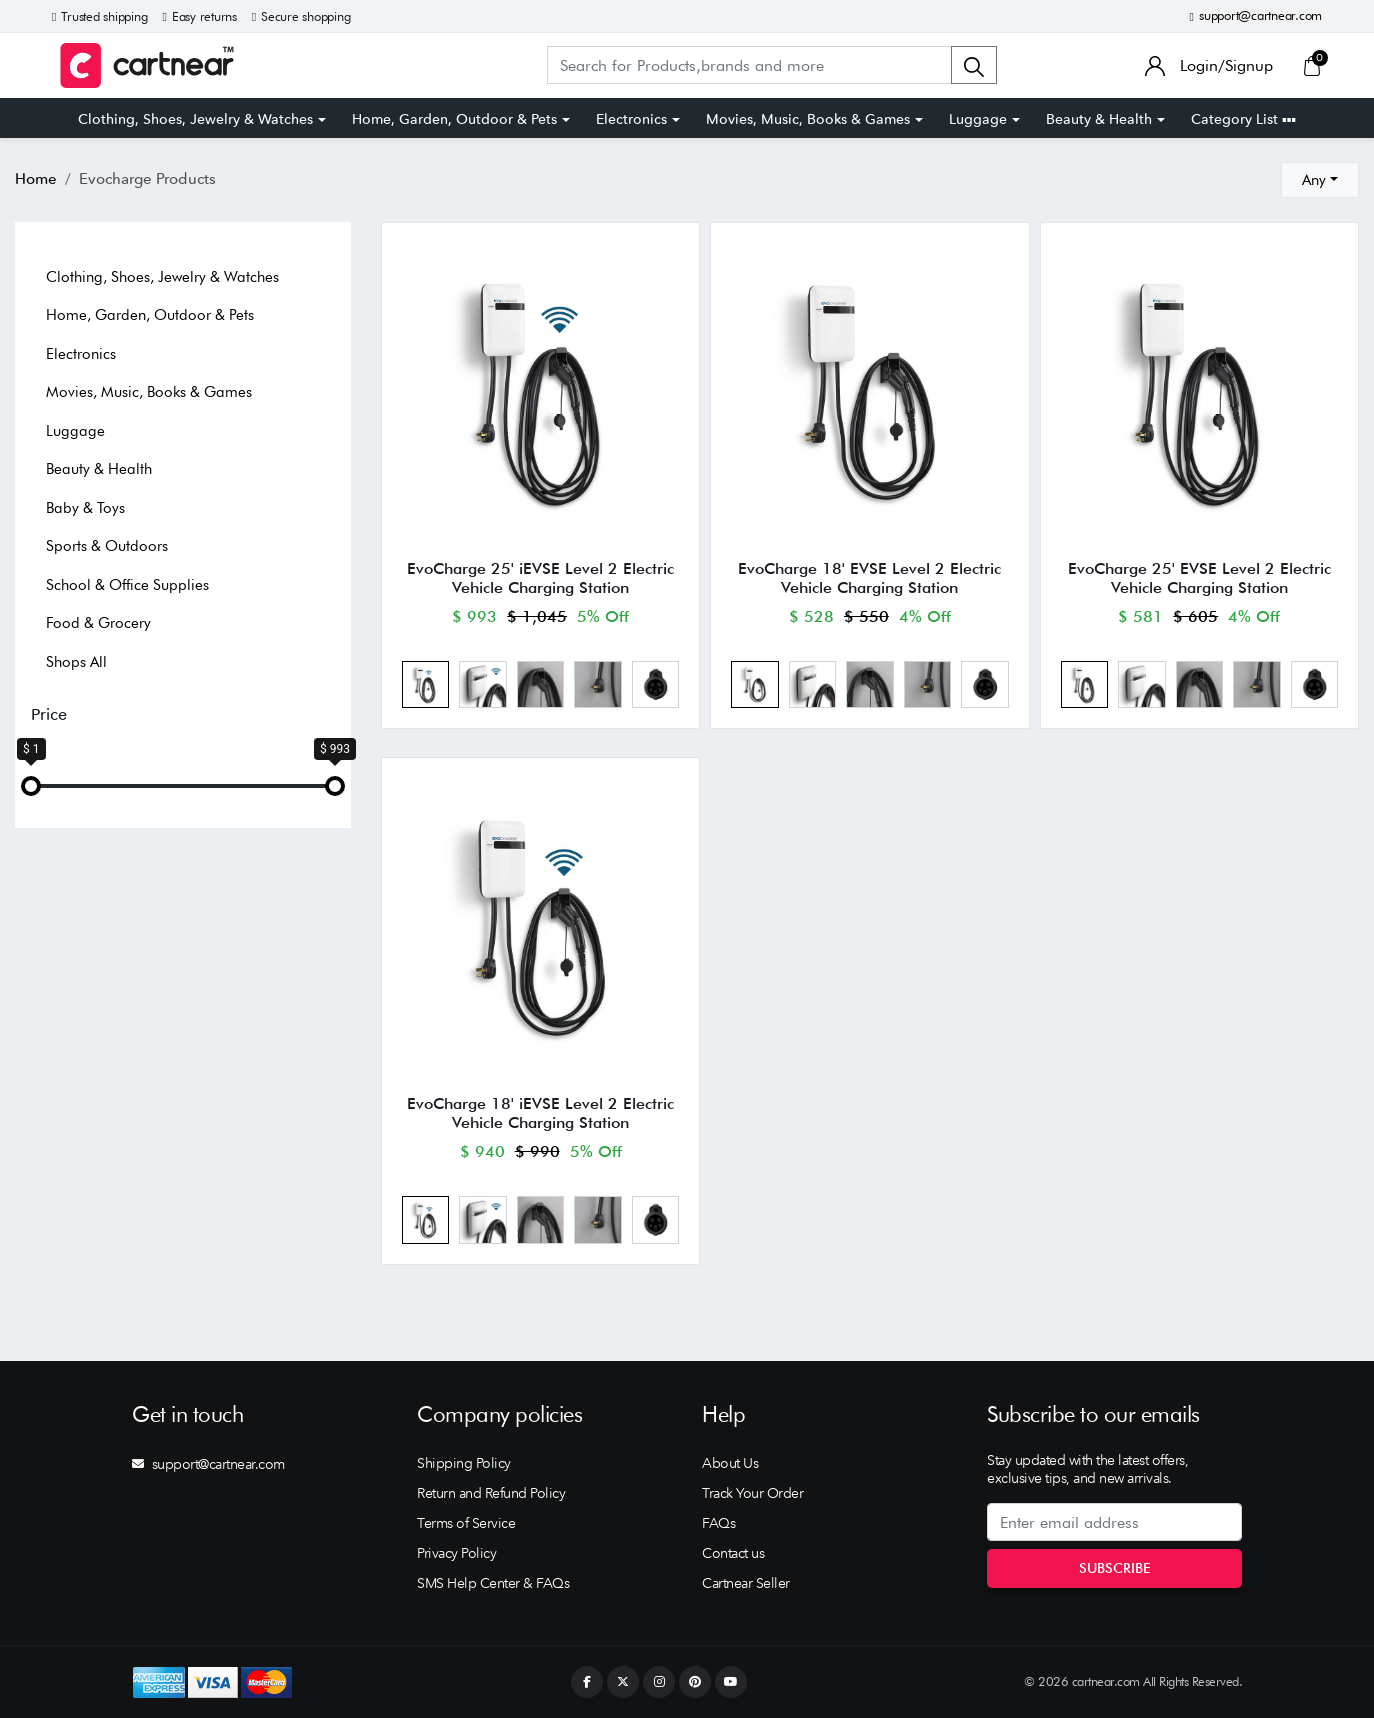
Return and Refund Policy (491, 1493)
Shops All (76, 662)
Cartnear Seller (746, 1583)
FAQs (718, 1523)
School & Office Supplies (127, 585)
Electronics (631, 119)
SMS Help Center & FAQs (493, 1583)
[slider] (31, 786)
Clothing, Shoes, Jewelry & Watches (195, 119)
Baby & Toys (85, 508)
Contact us (733, 1553)
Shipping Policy (464, 1463)
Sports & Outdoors (107, 546)
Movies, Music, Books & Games (808, 119)
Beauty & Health (1099, 119)
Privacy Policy (456, 1553)
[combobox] (1320, 180)
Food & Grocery (98, 623)
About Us (730, 1463)
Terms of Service (466, 1523)
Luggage (978, 119)
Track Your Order (752, 1493)
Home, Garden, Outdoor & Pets (454, 119)
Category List (1243, 119)
